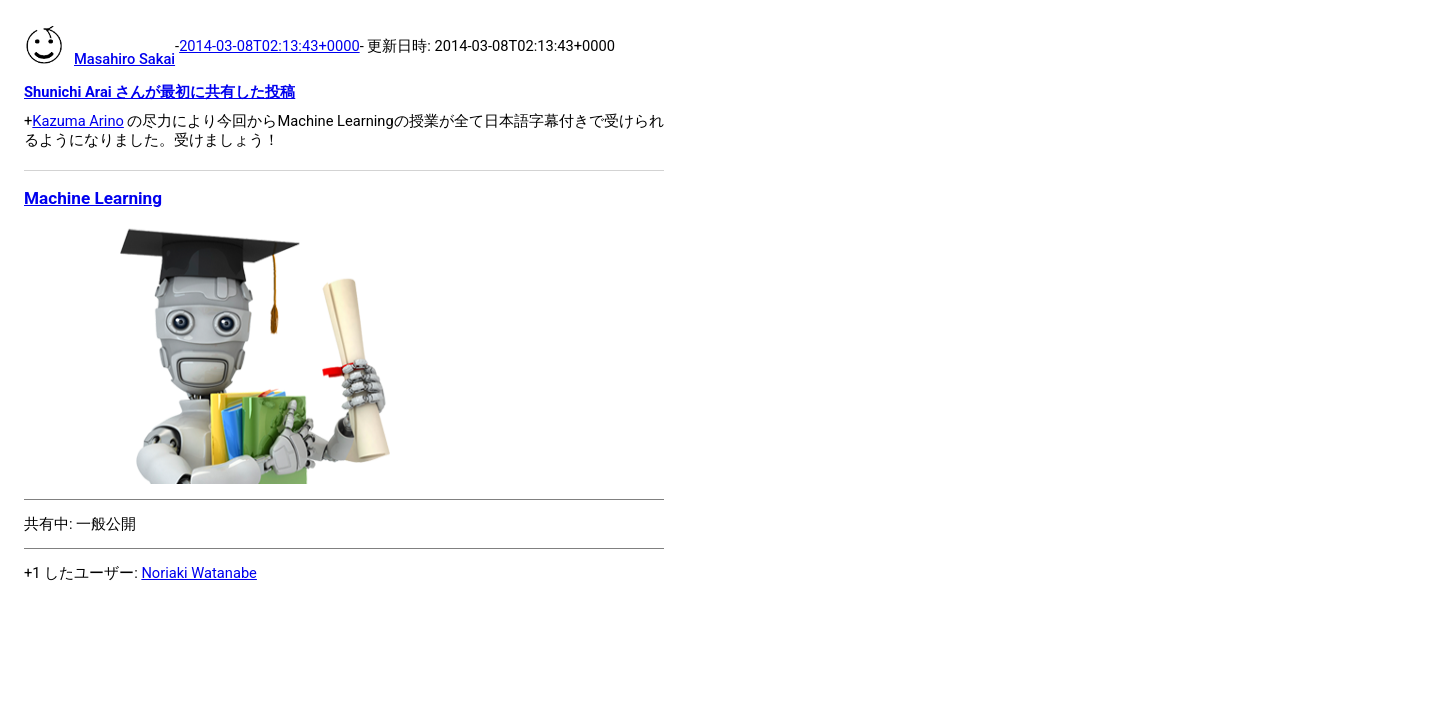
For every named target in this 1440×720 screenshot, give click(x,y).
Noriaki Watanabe (199, 573)
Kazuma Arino (78, 121)
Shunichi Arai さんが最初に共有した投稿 (159, 92)
